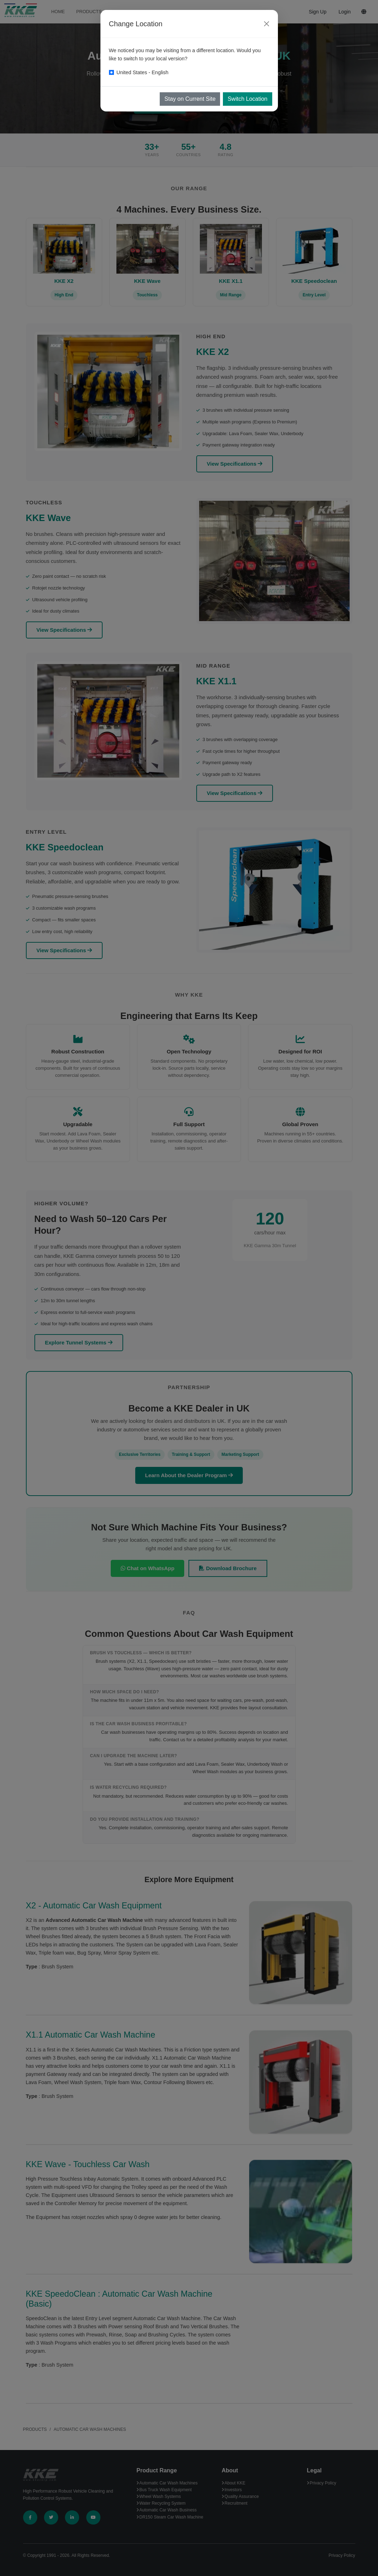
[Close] (266, 23)
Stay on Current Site (189, 99)
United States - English (142, 72)
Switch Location (247, 99)
